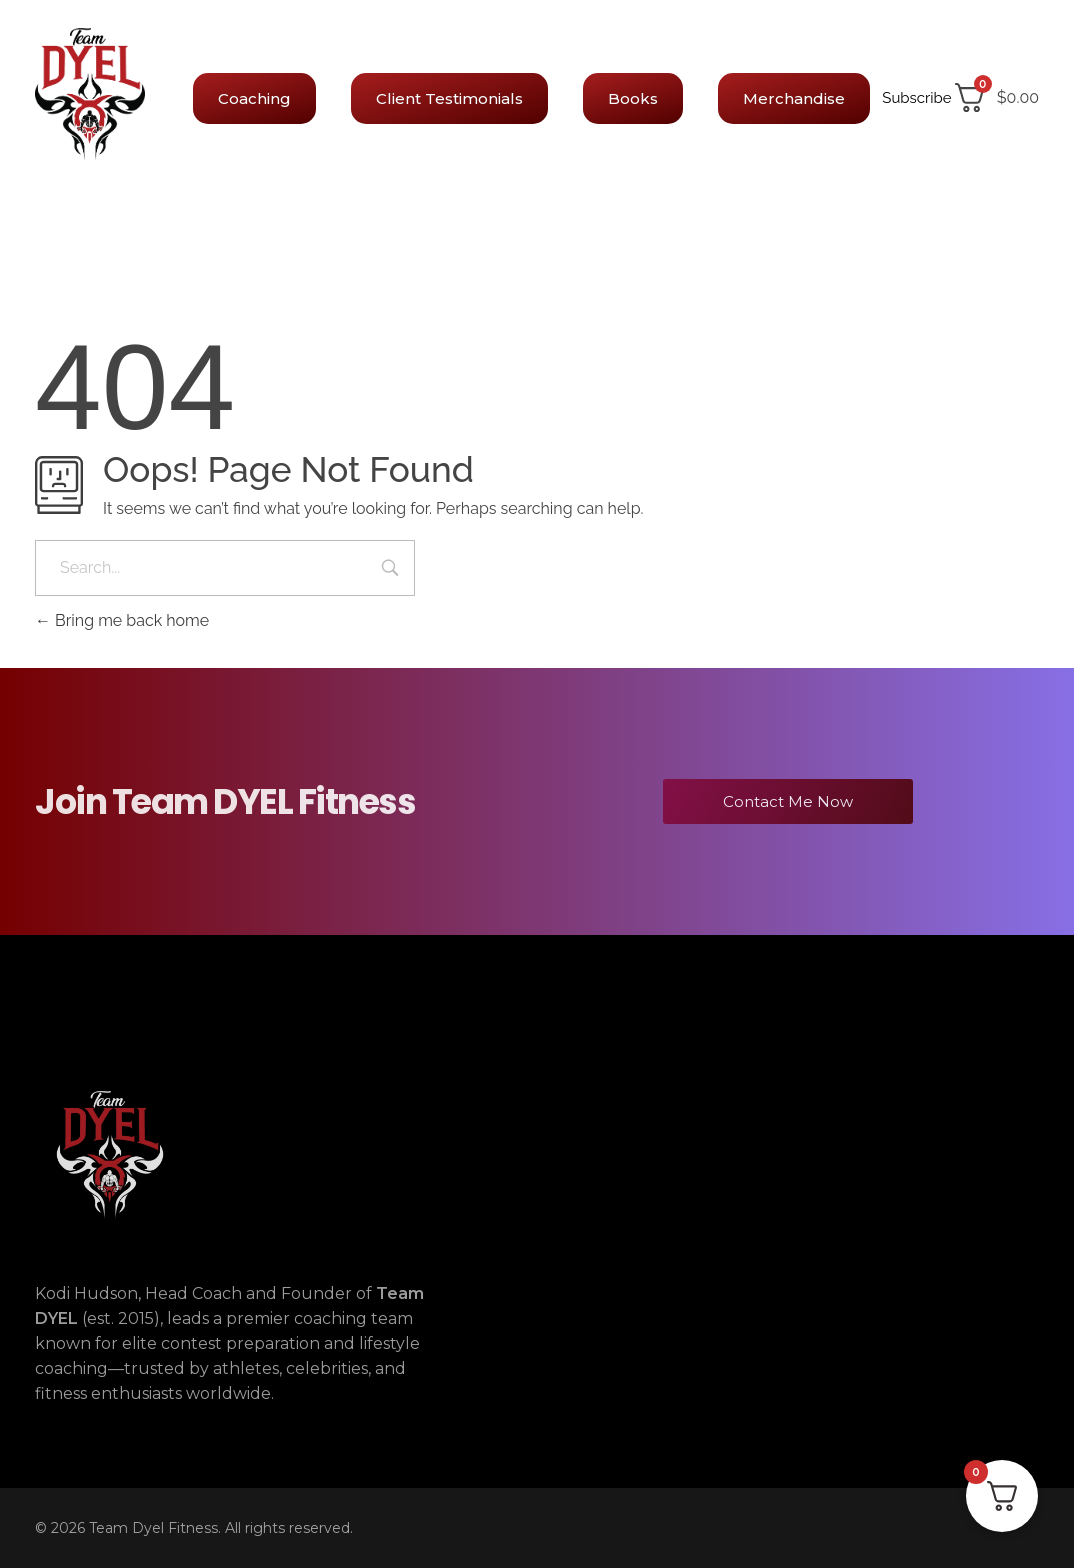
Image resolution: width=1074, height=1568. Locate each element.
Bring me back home (122, 620)
